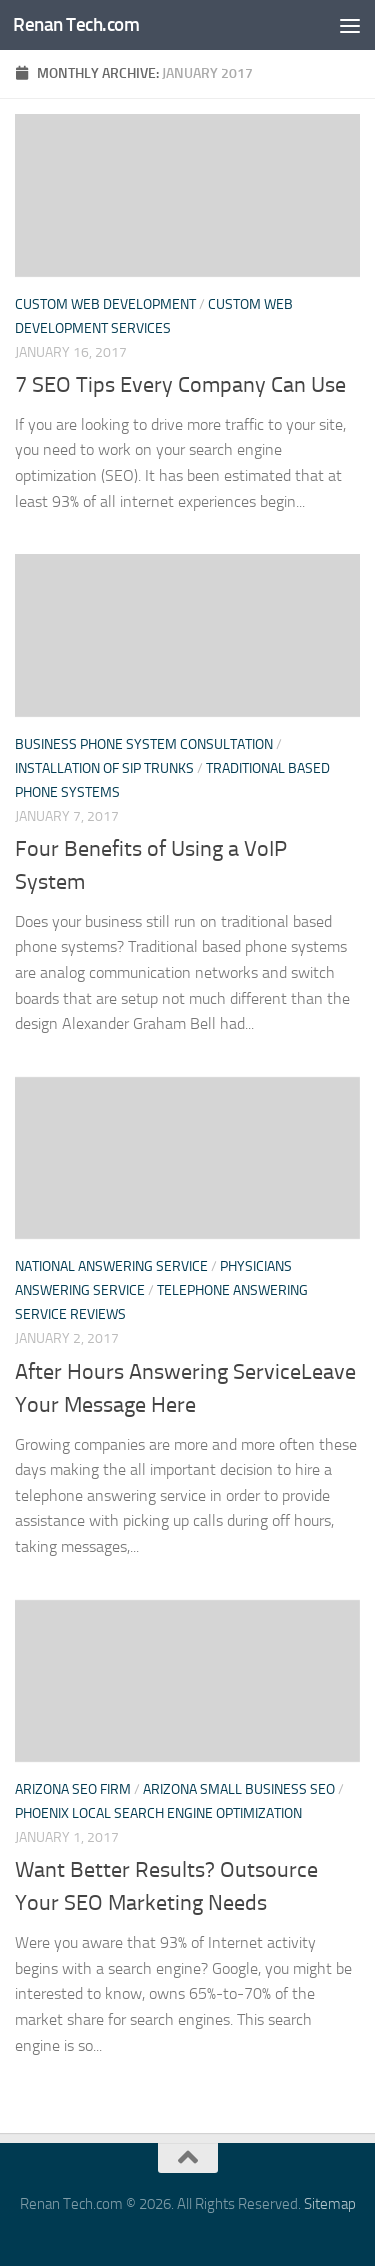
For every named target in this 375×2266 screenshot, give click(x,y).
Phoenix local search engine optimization (158, 1813)
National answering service (111, 1266)
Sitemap (330, 2204)
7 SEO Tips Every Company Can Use (180, 385)
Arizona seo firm (73, 1789)
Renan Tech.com (76, 24)
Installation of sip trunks (104, 768)
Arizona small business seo (239, 1789)
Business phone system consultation (144, 744)
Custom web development (105, 304)
